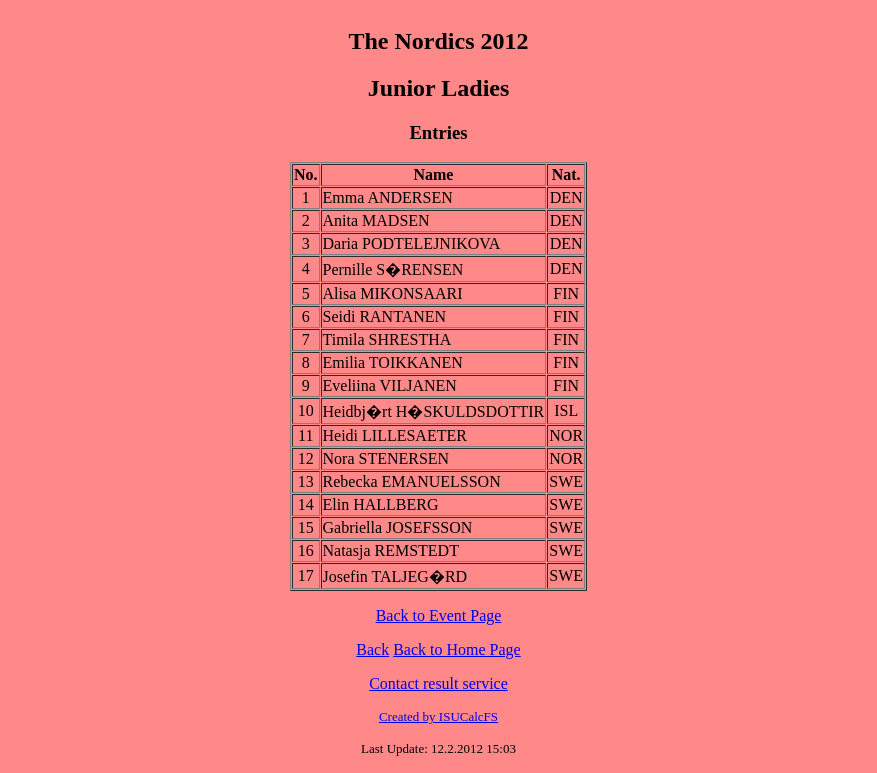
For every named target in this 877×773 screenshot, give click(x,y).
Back (372, 649)
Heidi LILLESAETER (395, 435)
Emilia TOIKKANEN (393, 362)
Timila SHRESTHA (387, 339)
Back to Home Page (457, 649)
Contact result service (438, 683)
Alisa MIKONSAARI (393, 293)
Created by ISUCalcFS (438, 716)
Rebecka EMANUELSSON (412, 481)
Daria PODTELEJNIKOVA (412, 243)
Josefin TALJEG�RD (395, 576)
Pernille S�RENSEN (393, 269)
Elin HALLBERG (381, 504)
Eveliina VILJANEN (390, 385)
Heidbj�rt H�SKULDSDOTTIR (434, 411)
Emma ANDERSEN (388, 197)
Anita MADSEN (376, 220)
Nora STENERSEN (386, 458)
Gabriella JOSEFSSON (398, 527)
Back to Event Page (439, 615)
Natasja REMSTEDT (391, 550)
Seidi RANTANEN (385, 316)
